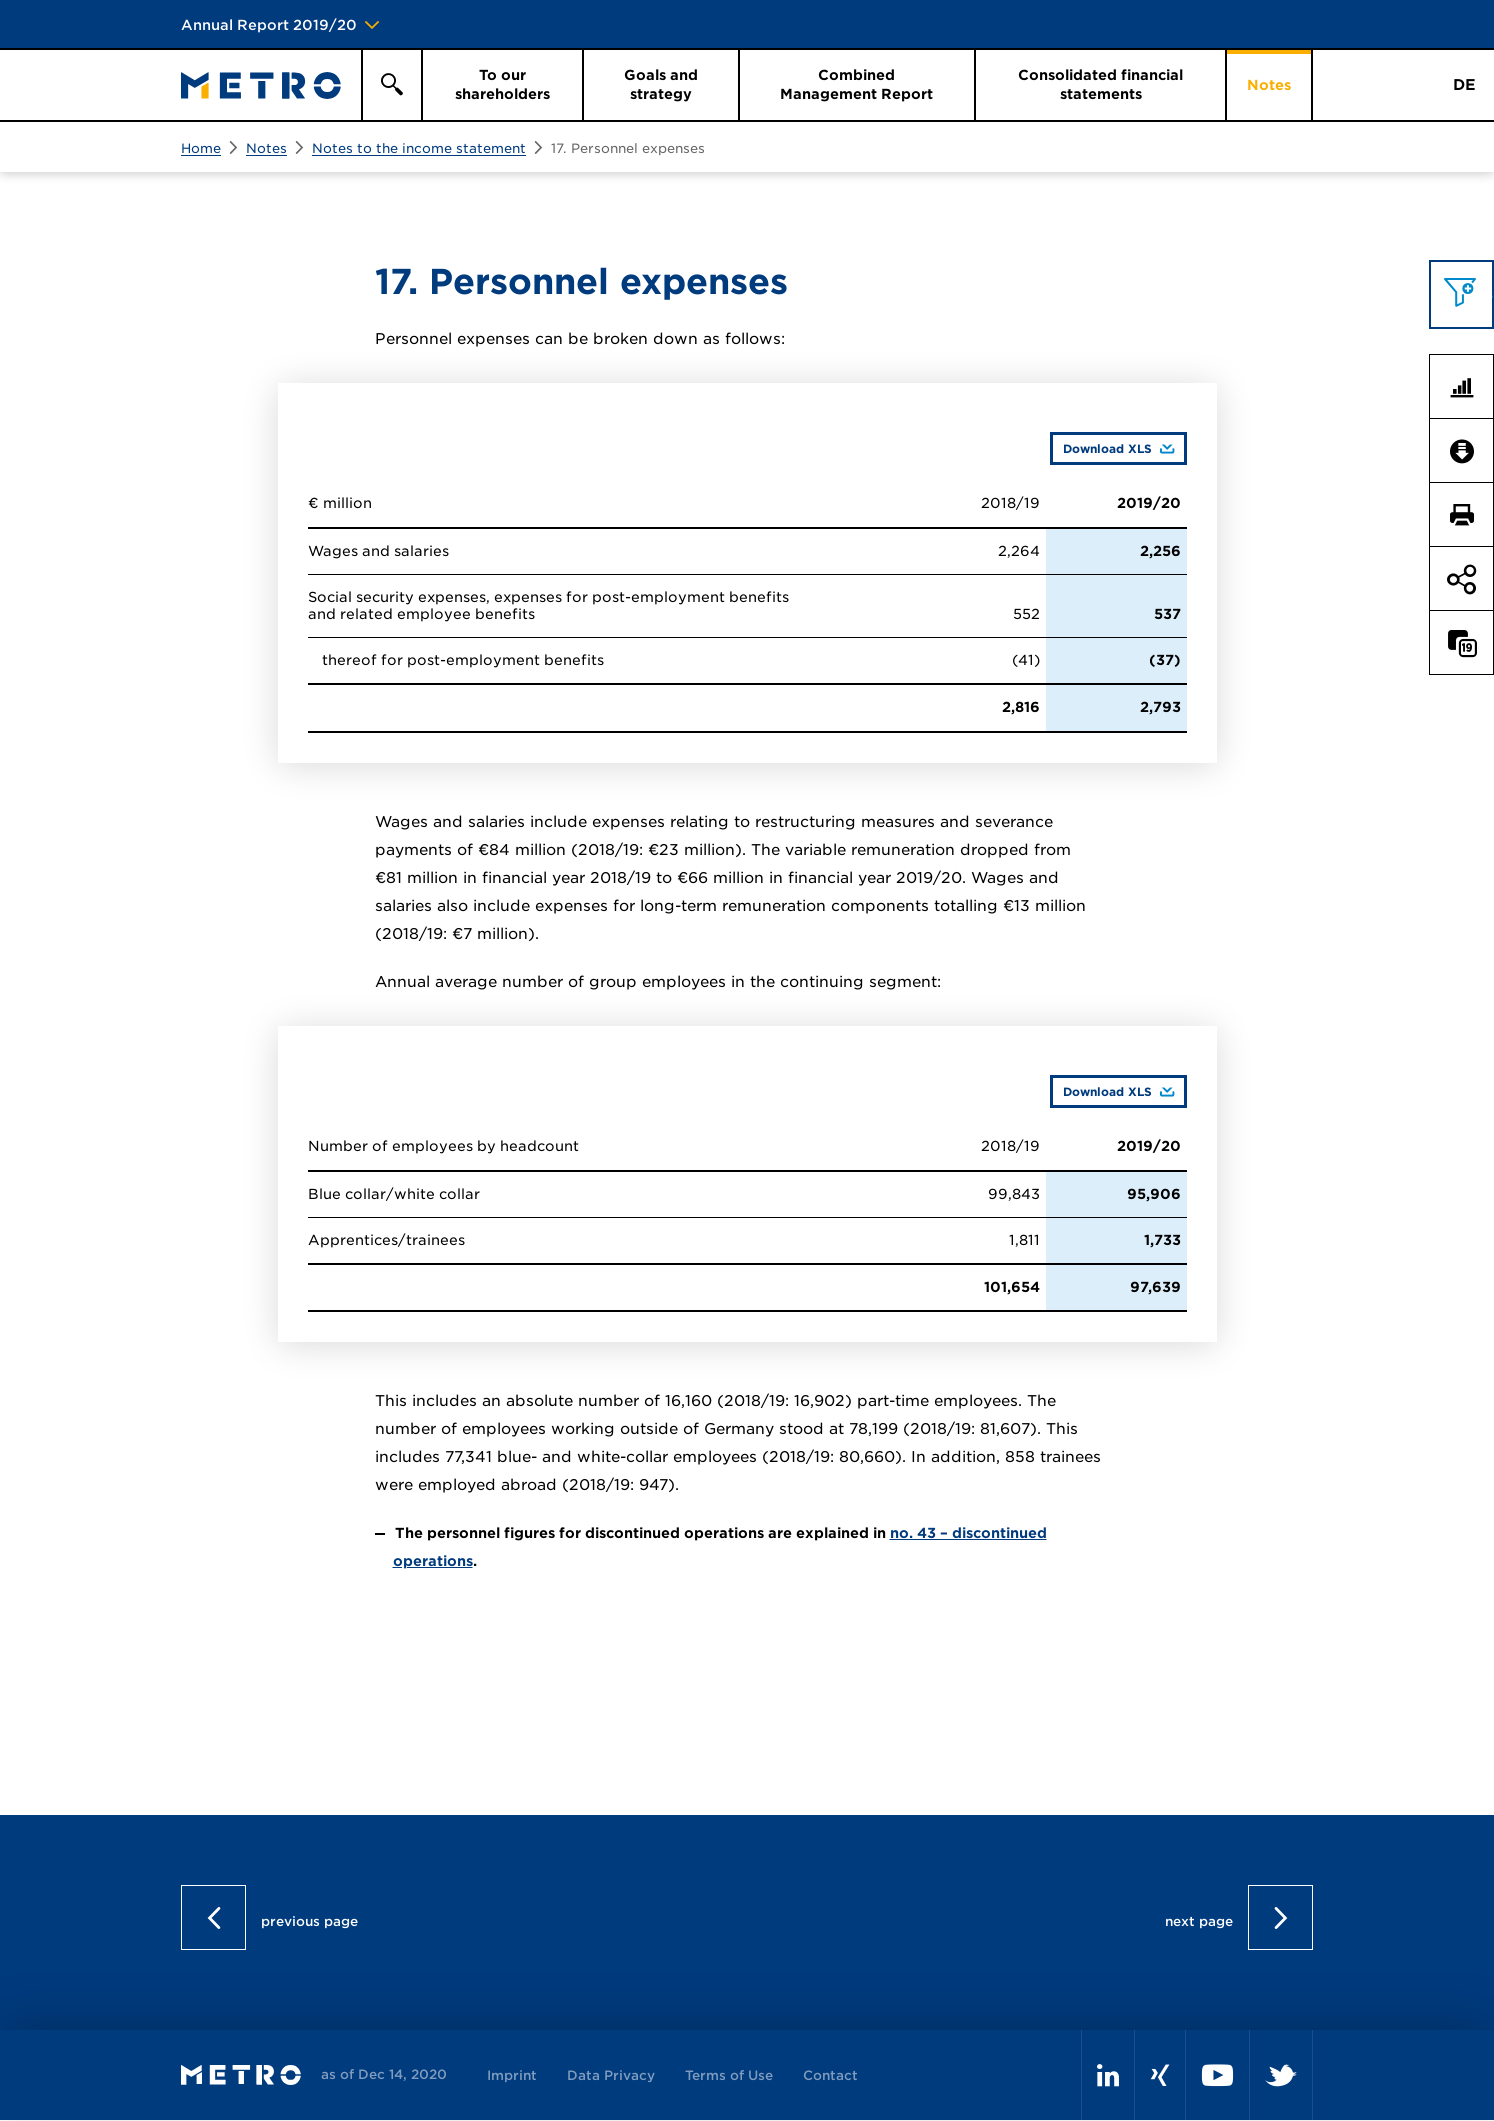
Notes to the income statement (419, 148)
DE (1464, 85)
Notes (266, 148)
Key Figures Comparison (1469, 387)
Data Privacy (611, 2075)
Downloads (1469, 451)
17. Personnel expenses (628, 148)
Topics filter (1470, 294)
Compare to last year (1469, 643)
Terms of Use (729, 2075)
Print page (1469, 515)
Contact (830, 2075)
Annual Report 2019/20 (269, 25)
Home (201, 148)
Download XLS (1101, 448)
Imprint (512, 2075)
